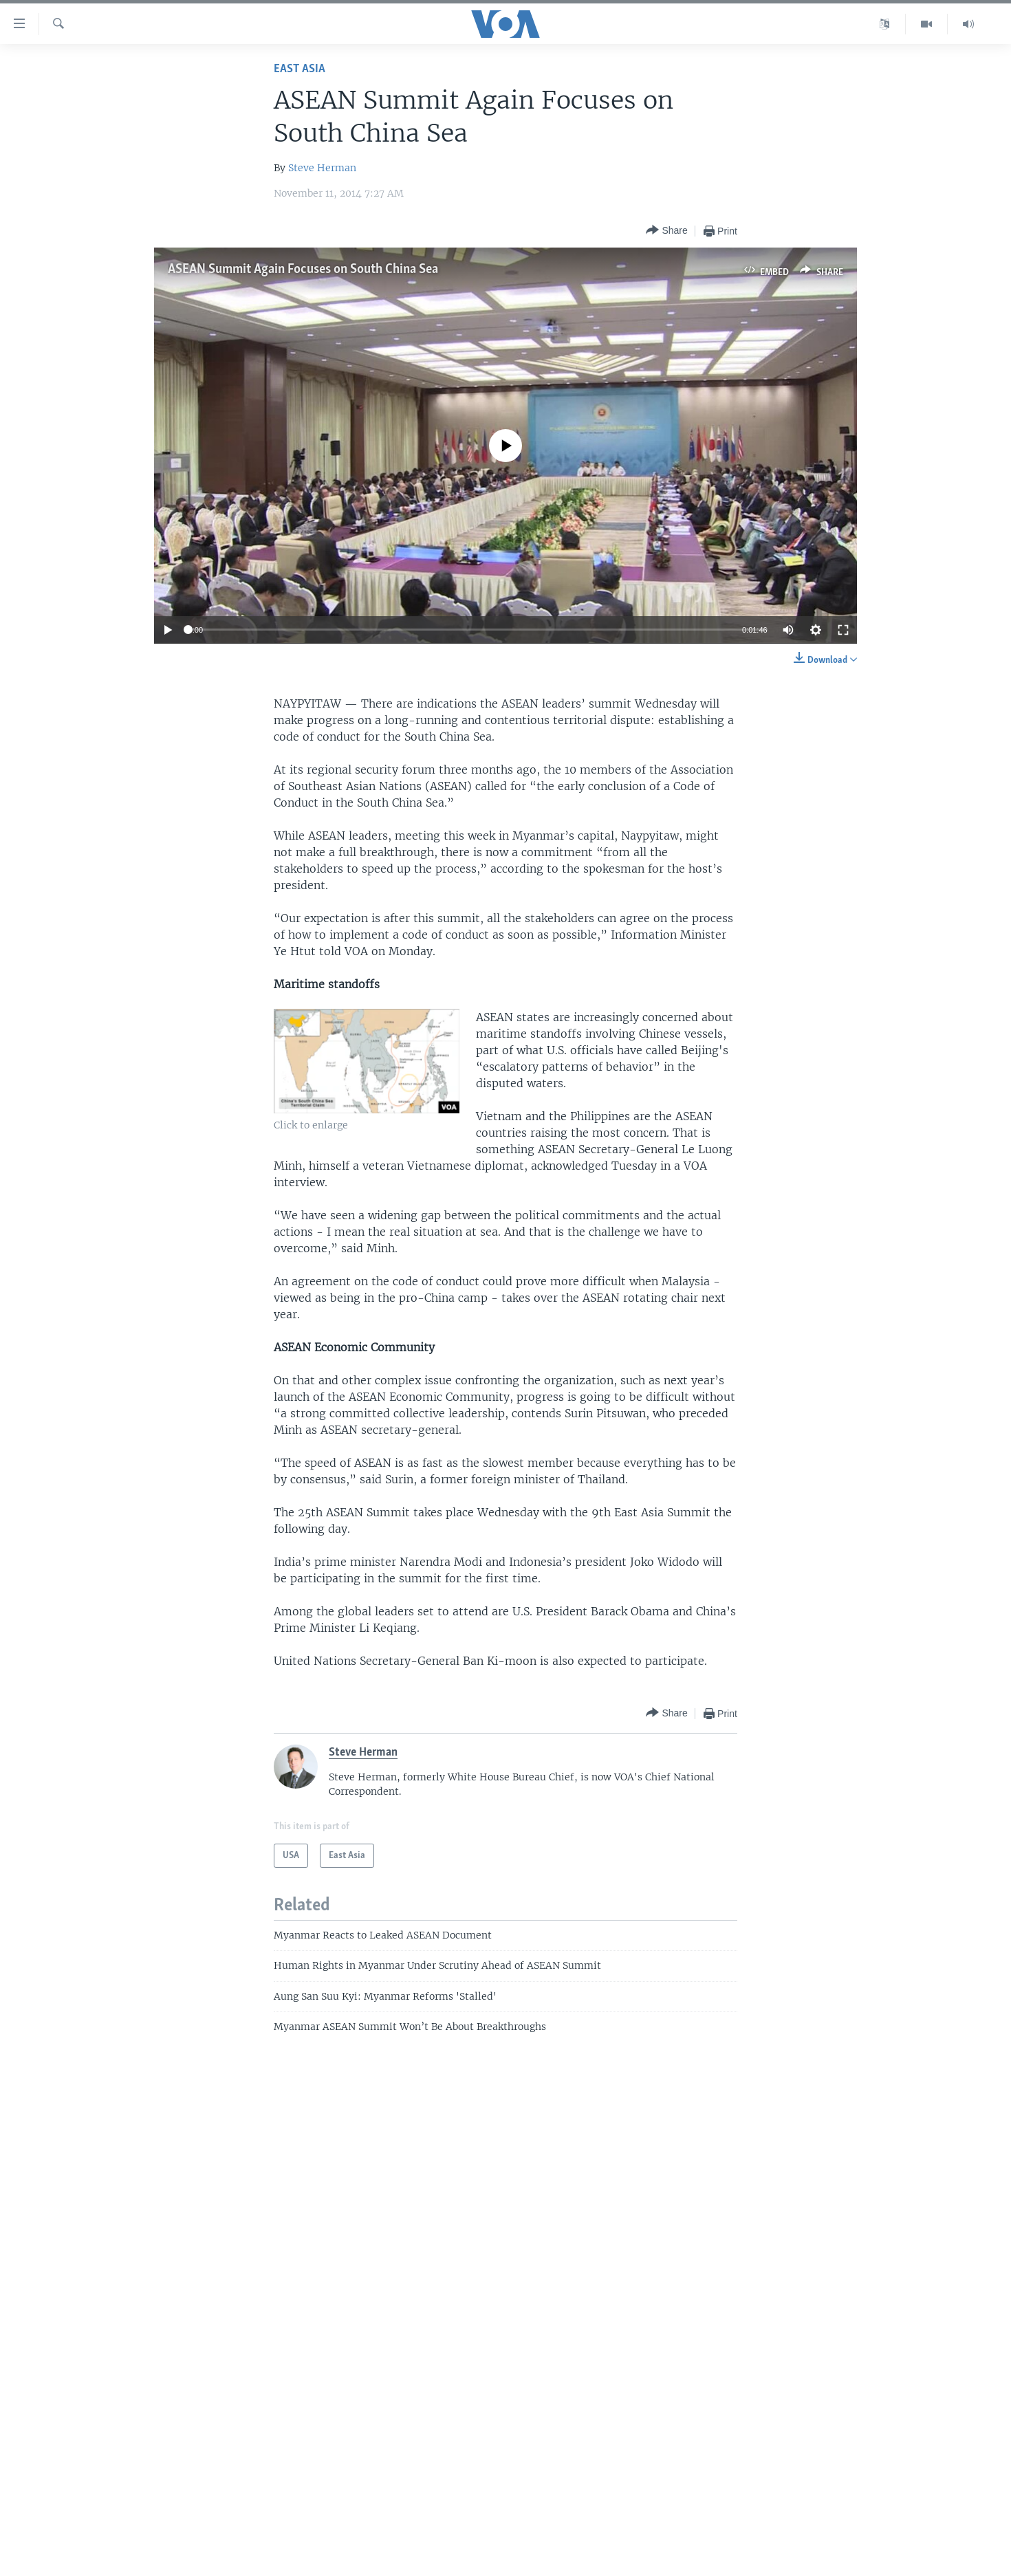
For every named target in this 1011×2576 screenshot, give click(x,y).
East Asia (299, 69)
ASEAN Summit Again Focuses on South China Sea (303, 269)
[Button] (666, 231)
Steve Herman (322, 168)
